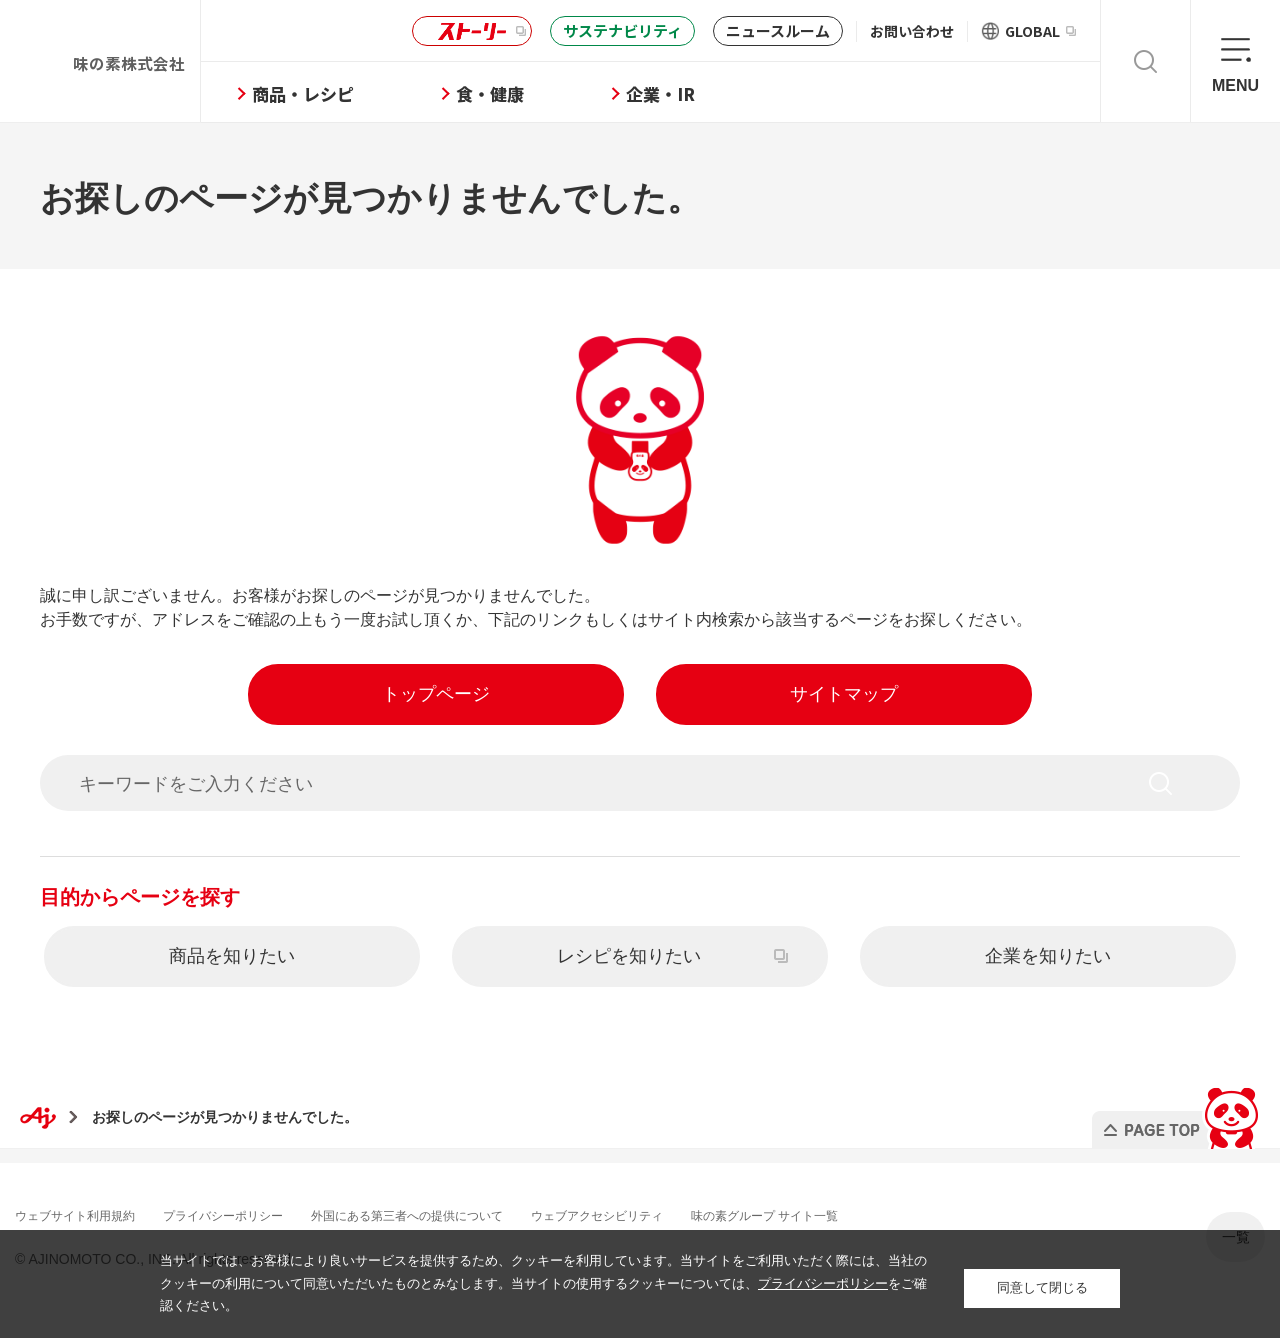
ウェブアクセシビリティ (685, 1213)
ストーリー (469, 31)
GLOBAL (1040, 31)
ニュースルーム (778, 30)
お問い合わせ (912, 31)
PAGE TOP (1173, 1110)
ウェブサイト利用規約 (90, 1213)
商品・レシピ (371, 93)
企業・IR (728, 93)
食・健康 (558, 93)
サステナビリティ (622, 30)
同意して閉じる (1042, 1283)
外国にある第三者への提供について (468, 1213)
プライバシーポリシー (258, 1213)
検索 (1145, 61)
